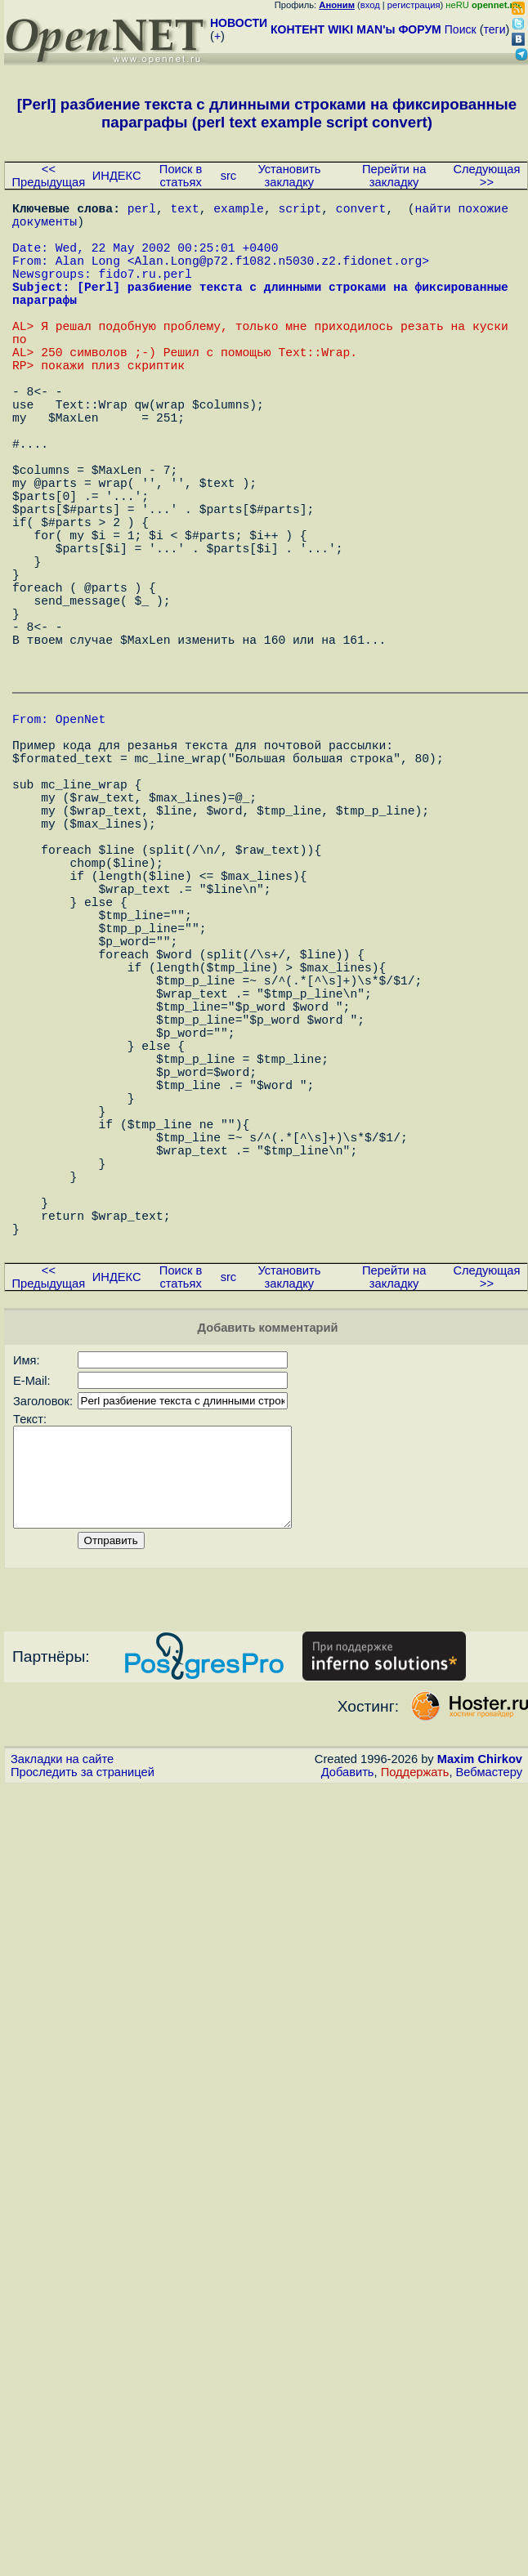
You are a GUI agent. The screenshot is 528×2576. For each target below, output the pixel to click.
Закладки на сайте (62, 2033)
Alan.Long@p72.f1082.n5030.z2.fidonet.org (279, 276)
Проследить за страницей (82, 2046)
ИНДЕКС (116, 175)
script (299, 211)
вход (370, 5)
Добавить (347, 2046)
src (229, 175)
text (185, 211)
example (238, 211)
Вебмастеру (489, 2046)
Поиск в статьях (180, 176)
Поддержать (415, 2046)
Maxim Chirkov (479, 2033)
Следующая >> (486, 176)
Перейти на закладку (394, 176)
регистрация (414, 5)
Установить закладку (288, 176)
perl (142, 211)
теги (495, 29)
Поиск (461, 29)
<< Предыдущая (49, 176)
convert (361, 211)
